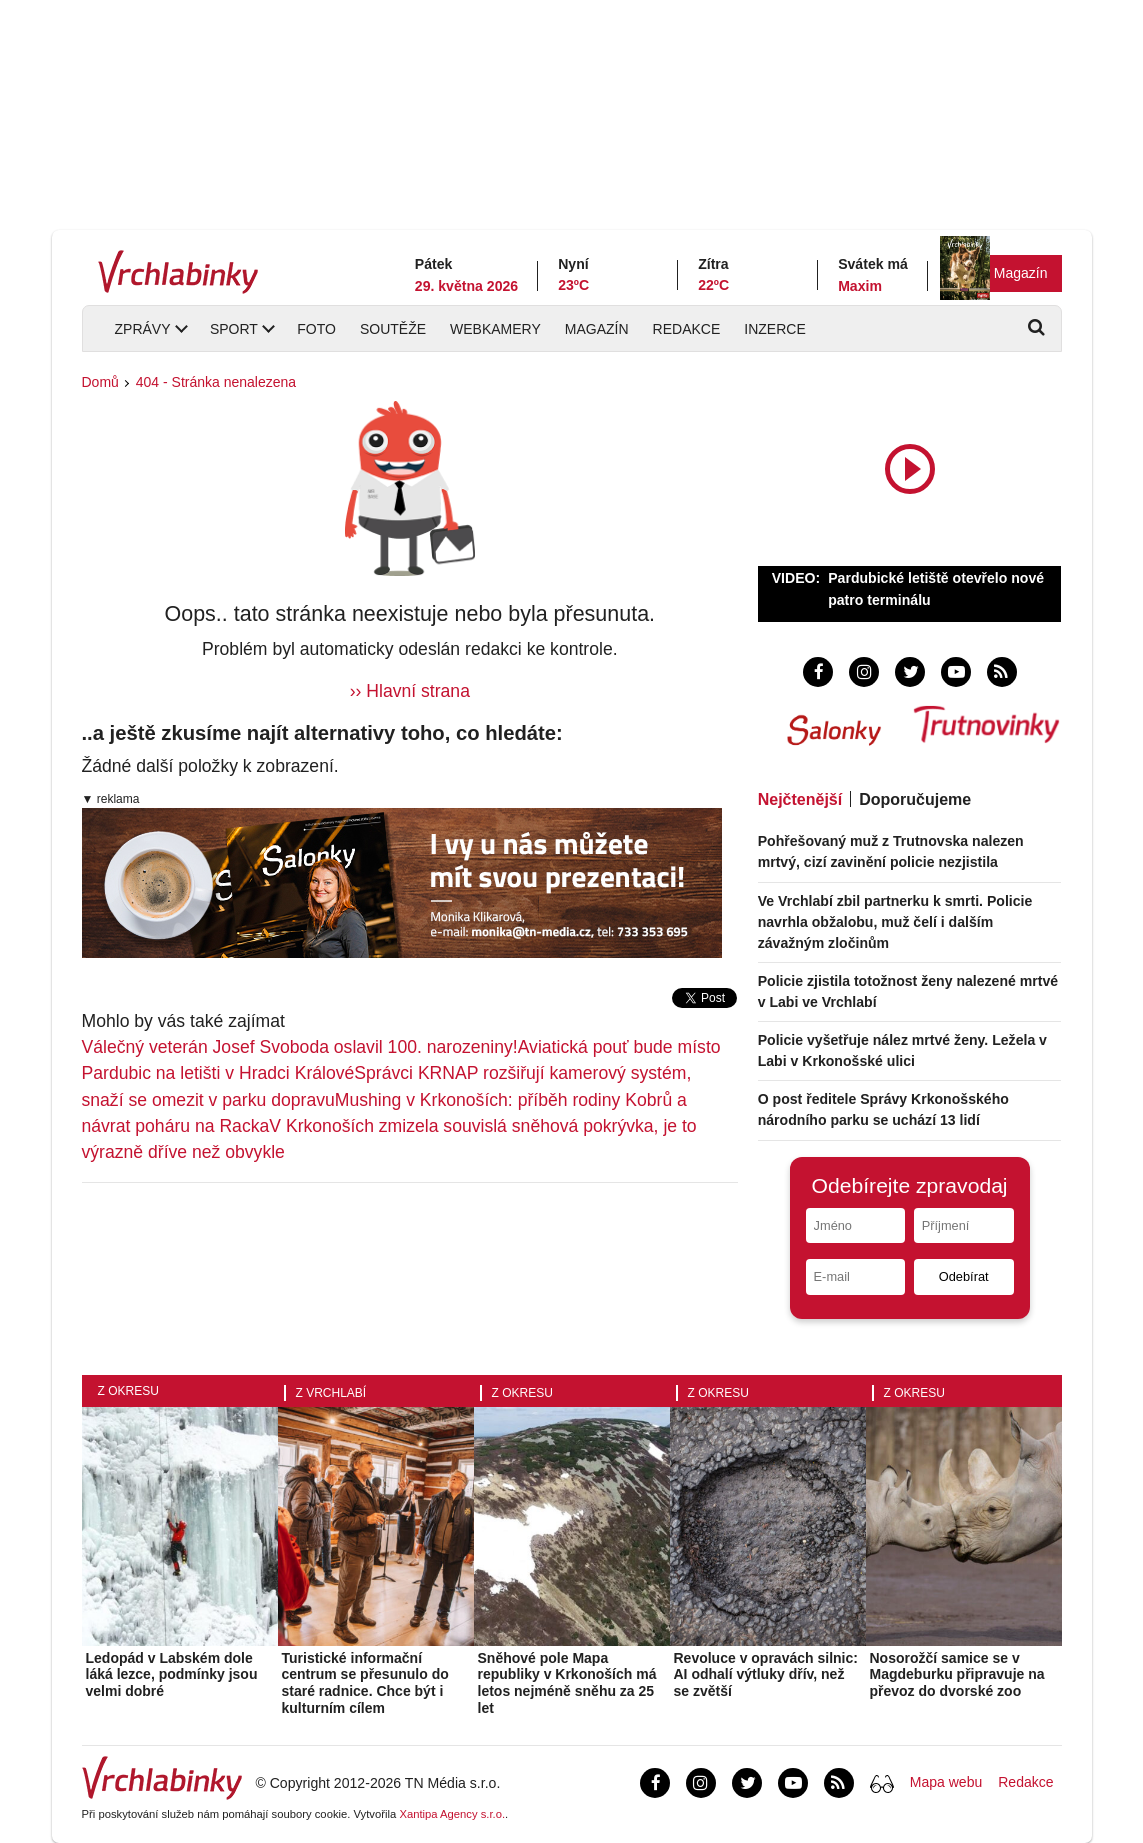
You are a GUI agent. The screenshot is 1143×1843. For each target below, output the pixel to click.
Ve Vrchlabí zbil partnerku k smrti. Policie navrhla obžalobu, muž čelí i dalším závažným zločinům (895, 922)
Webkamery (495, 329)
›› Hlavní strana (410, 691)
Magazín (1021, 273)
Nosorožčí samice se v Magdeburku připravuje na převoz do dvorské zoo (957, 1675)
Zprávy (143, 329)
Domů (100, 382)
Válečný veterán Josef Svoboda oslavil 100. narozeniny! (300, 1047)
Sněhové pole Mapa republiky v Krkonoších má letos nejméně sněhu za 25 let (567, 1683)
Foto (316, 329)
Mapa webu (946, 1782)
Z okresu (128, 1391)
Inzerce (774, 329)
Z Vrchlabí (331, 1393)
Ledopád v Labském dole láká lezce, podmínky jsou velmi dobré (172, 1675)
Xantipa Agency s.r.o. (452, 1814)
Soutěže (393, 329)
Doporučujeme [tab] (915, 799)
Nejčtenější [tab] (800, 799)
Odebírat (964, 1276)
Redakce (687, 329)
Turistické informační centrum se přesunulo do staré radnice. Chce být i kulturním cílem (365, 1683)
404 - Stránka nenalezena (216, 382)
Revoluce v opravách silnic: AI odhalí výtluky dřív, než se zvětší (766, 1675)
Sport (234, 329)
